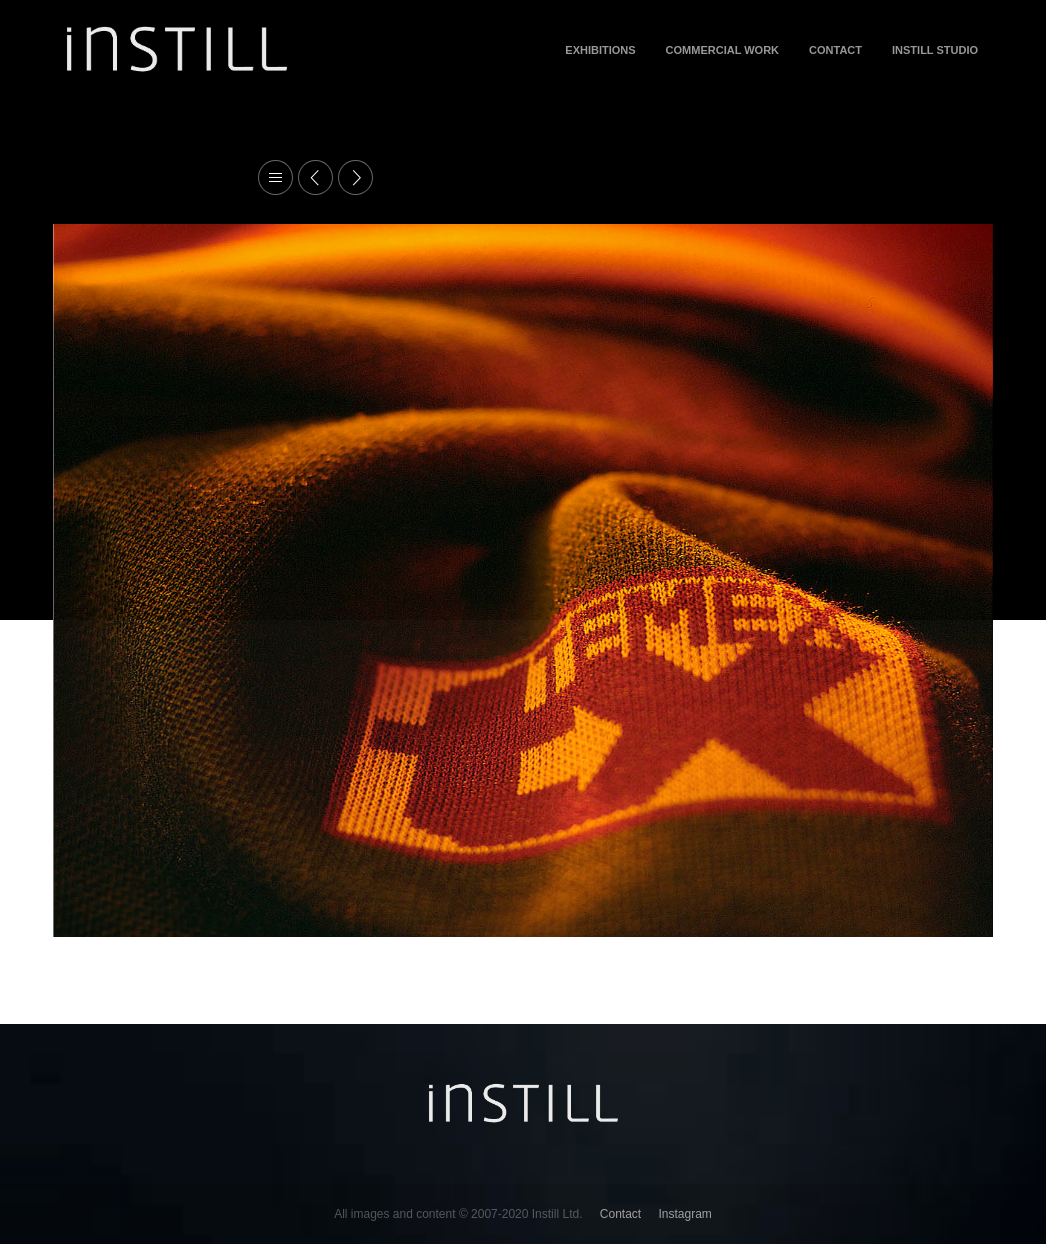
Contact (835, 50)
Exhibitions (600, 50)
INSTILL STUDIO (935, 50)
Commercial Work (722, 50)
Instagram (685, 1214)
